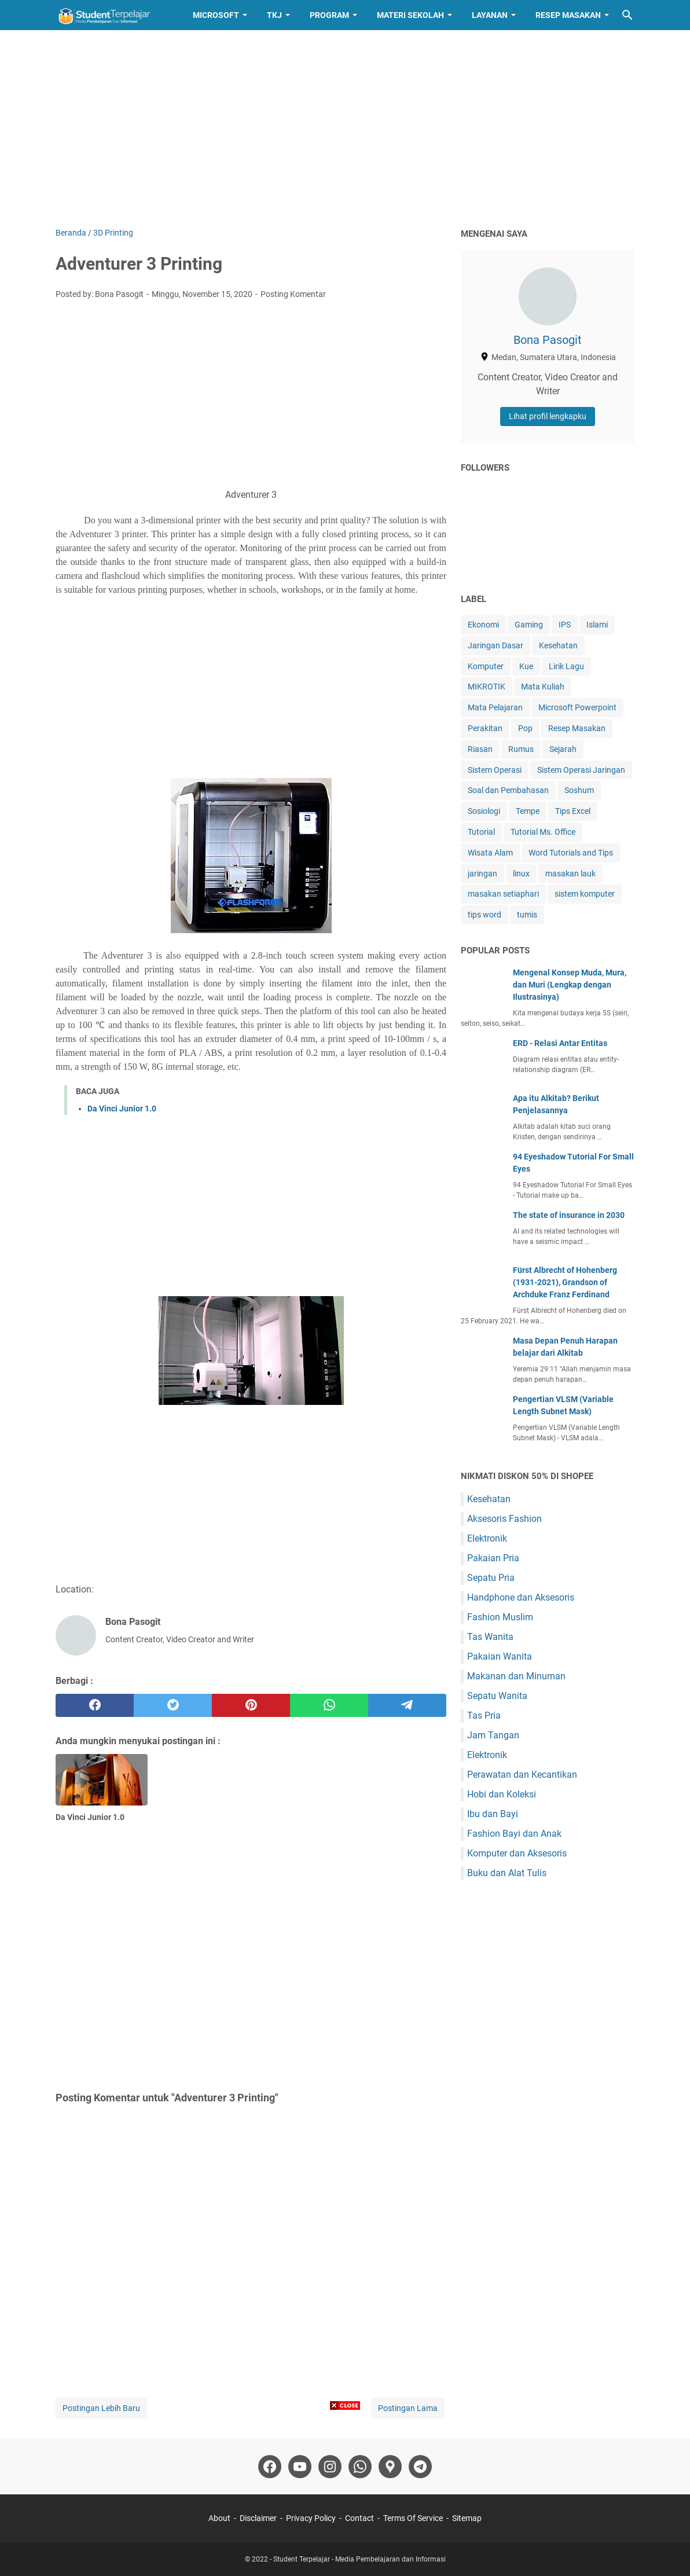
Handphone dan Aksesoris (520, 1597)
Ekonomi (483, 624)
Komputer (486, 666)
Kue (526, 666)
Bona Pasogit (547, 340)
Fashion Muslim (500, 1617)
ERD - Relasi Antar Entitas (560, 1043)
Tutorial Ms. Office (543, 831)
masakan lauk (570, 873)
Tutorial (481, 831)
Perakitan (485, 728)
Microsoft (216, 15)
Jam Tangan (493, 1735)
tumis (527, 914)
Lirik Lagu (566, 666)
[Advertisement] (345, 128)
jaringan (482, 873)
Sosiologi (484, 811)
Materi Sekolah (410, 15)
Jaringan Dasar (495, 645)
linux (521, 873)
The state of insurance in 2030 (569, 1215)
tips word (484, 914)
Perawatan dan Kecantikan (522, 1774)
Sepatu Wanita (497, 1695)
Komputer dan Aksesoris (517, 1853)
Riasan (480, 749)
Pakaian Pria (493, 1558)
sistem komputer (585, 893)
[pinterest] (251, 1705)
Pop (525, 728)
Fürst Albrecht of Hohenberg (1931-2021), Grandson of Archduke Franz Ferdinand (565, 1282)
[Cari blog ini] (627, 15)
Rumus (521, 749)
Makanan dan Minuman (516, 1676)
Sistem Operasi (495, 770)
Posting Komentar (293, 294)
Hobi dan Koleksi (501, 1794)
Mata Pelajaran (495, 707)
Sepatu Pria (491, 1577)
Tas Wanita (490, 1636)
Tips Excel (572, 811)
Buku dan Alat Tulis (506, 1872)
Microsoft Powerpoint (577, 707)
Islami (597, 624)
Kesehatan (558, 645)
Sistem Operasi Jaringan (581, 770)
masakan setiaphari (503, 893)
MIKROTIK (486, 686)
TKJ (274, 15)
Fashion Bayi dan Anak (514, 1833)
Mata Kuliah (542, 686)
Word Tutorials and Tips (570, 852)
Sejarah (563, 749)
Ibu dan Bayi (492, 1813)
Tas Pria (484, 1715)
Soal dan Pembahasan (508, 790)
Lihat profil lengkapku (547, 416)
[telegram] (407, 1705)
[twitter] (173, 1705)
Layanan (490, 15)
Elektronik (487, 1538)
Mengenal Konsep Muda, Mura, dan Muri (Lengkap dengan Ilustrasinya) (569, 984)
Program (329, 15)
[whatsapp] (329, 1705)
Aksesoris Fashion (504, 1518)
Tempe (527, 811)
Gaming (529, 624)
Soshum (579, 790)
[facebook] (95, 1705)
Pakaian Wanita (499, 1656)
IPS (565, 624)
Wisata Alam (490, 852)
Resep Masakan (568, 15)
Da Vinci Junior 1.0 (121, 1108)
